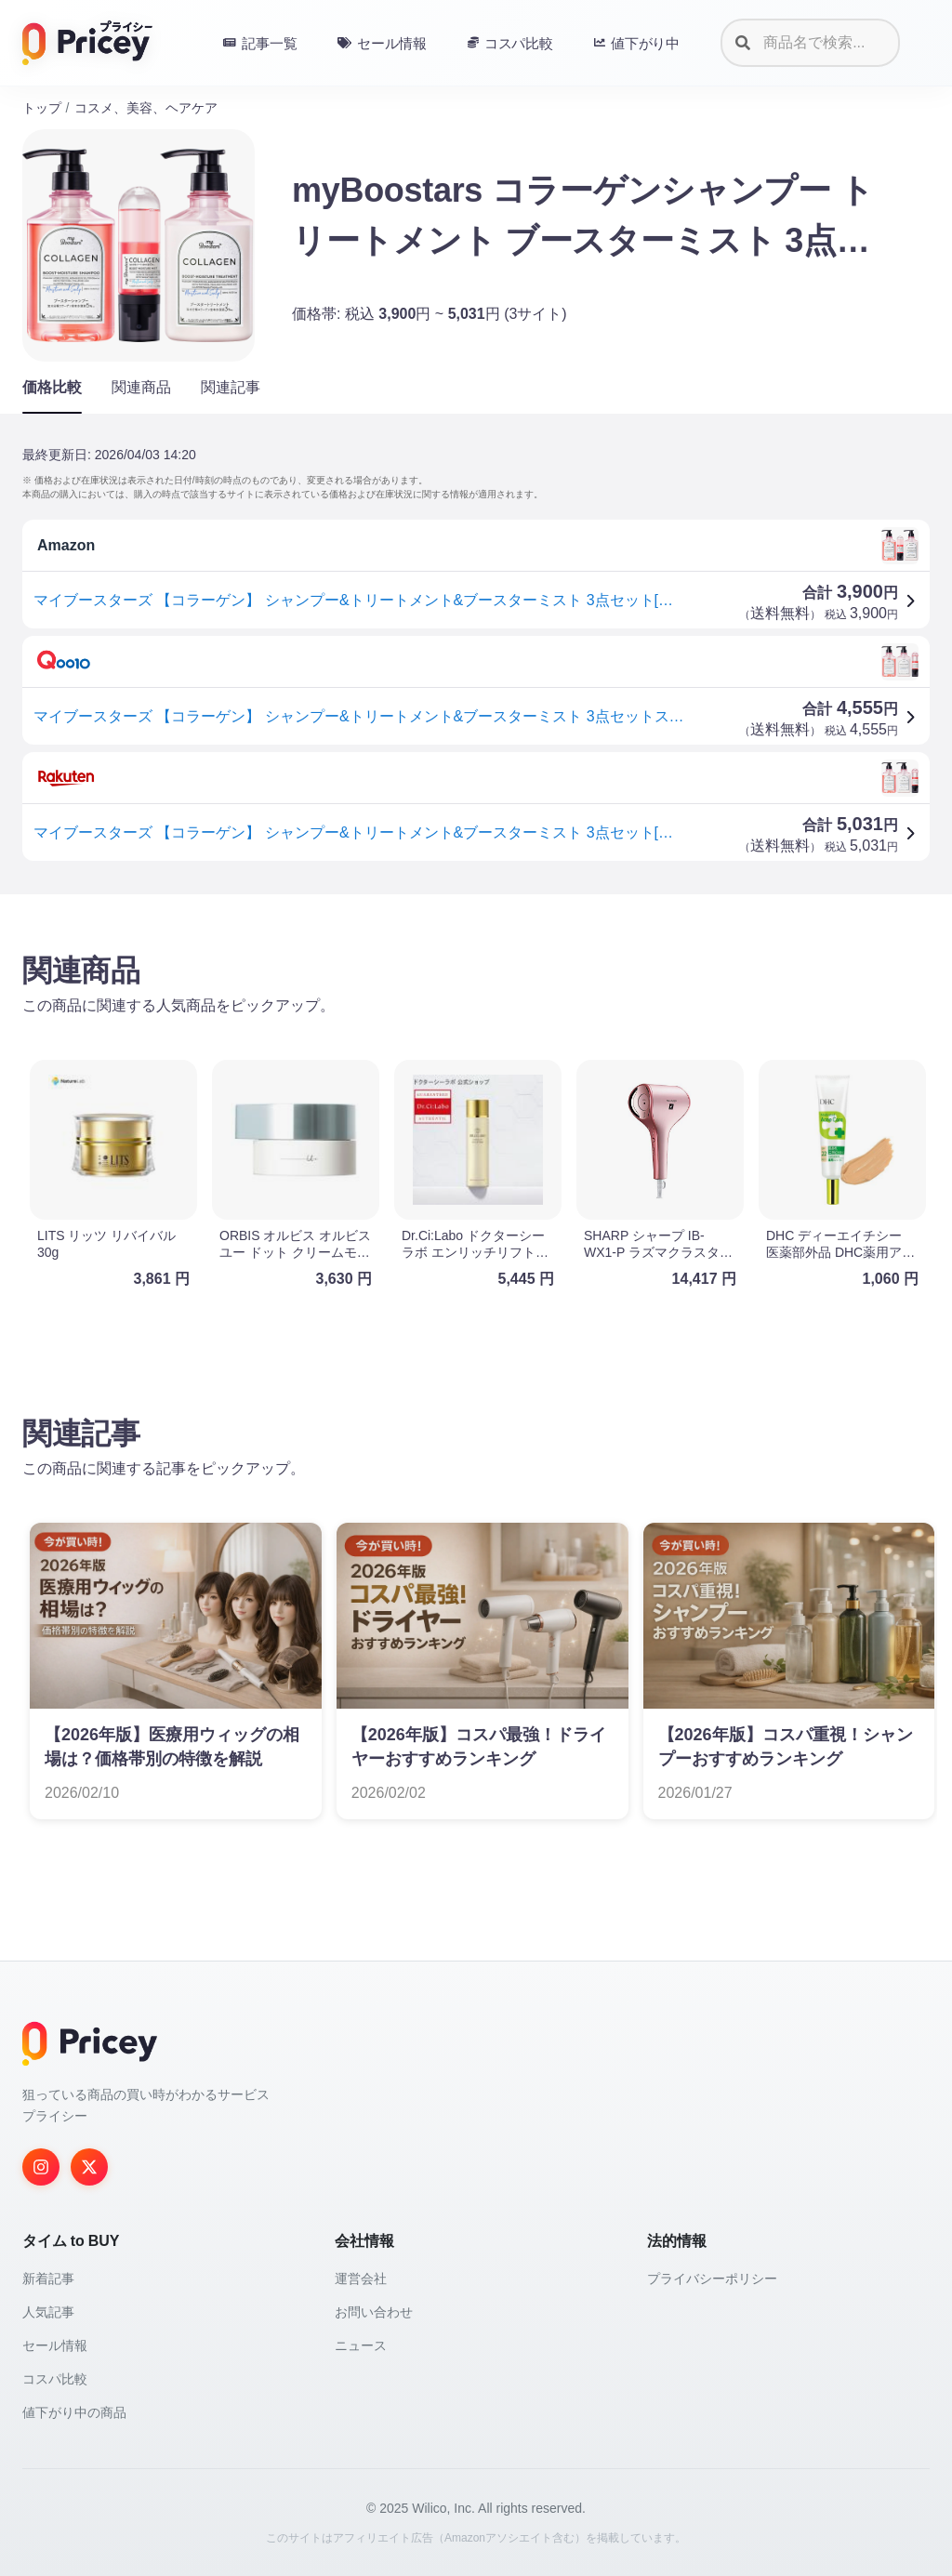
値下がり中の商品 (74, 2412)
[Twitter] (89, 2167)
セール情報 (54, 2345)
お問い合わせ (374, 2312)
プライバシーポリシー (712, 2278)
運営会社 (361, 2278)
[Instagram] (41, 2167)
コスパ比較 (54, 2378)
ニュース (361, 2345)
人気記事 (48, 2312)
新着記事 (48, 2278)
